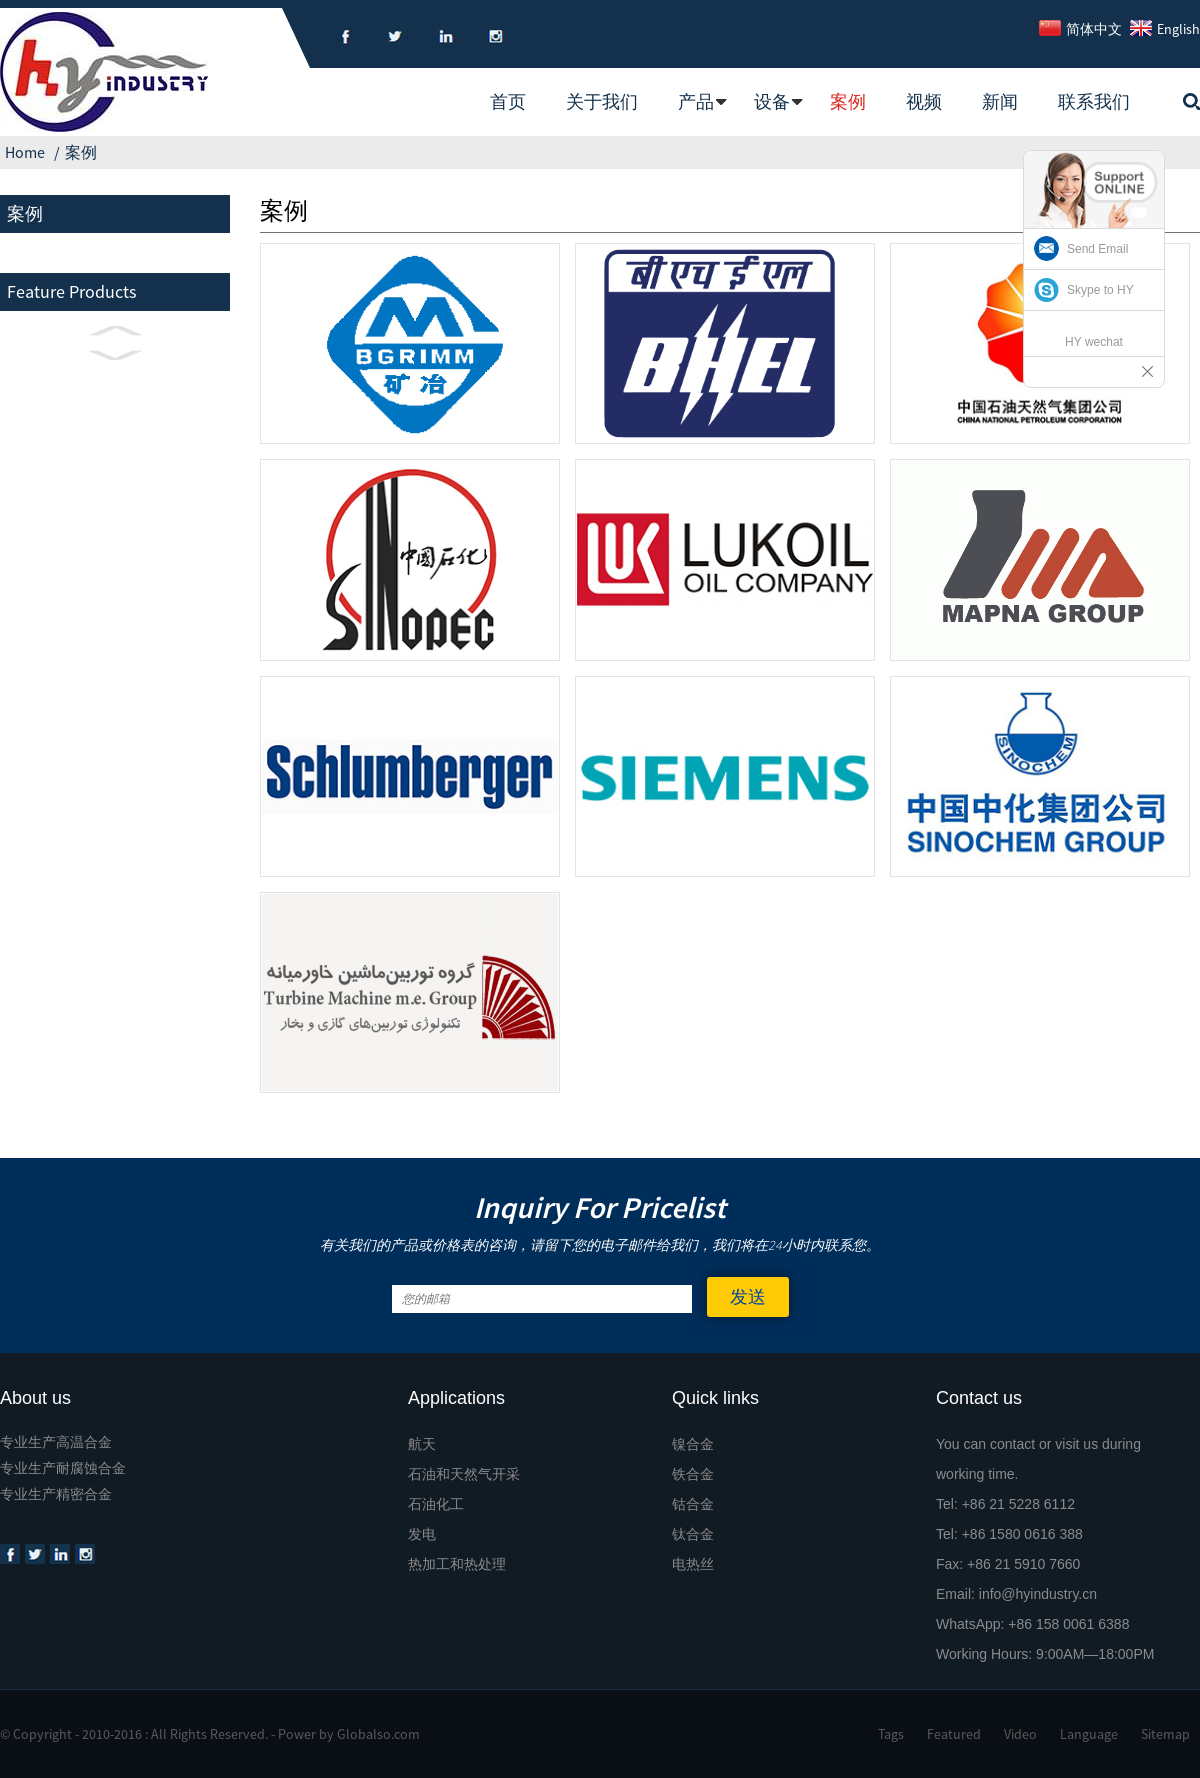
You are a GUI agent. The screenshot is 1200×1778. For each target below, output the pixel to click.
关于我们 (602, 101)
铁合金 (693, 1474)
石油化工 (436, 1504)
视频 (924, 101)
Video (1020, 1734)
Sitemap (1165, 1734)
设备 (772, 101)
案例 (848, 101)
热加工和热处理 (457, 1564)
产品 (696, 101)
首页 (508, 101)
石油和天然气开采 (464, 1474)
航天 (422, 1444)
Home (25, 152)
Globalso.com (378, 1734)
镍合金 (693, 1444)
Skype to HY (1100, 290)
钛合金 (693, 1534)
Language (1089, 1734)
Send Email (1097, 249)
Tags (891, 1734)
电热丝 (693, 1564)
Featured (954, 1734)
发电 (422, 1534)
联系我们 (1094, 101)
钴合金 (693, 1504)
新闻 (1000, 101)
